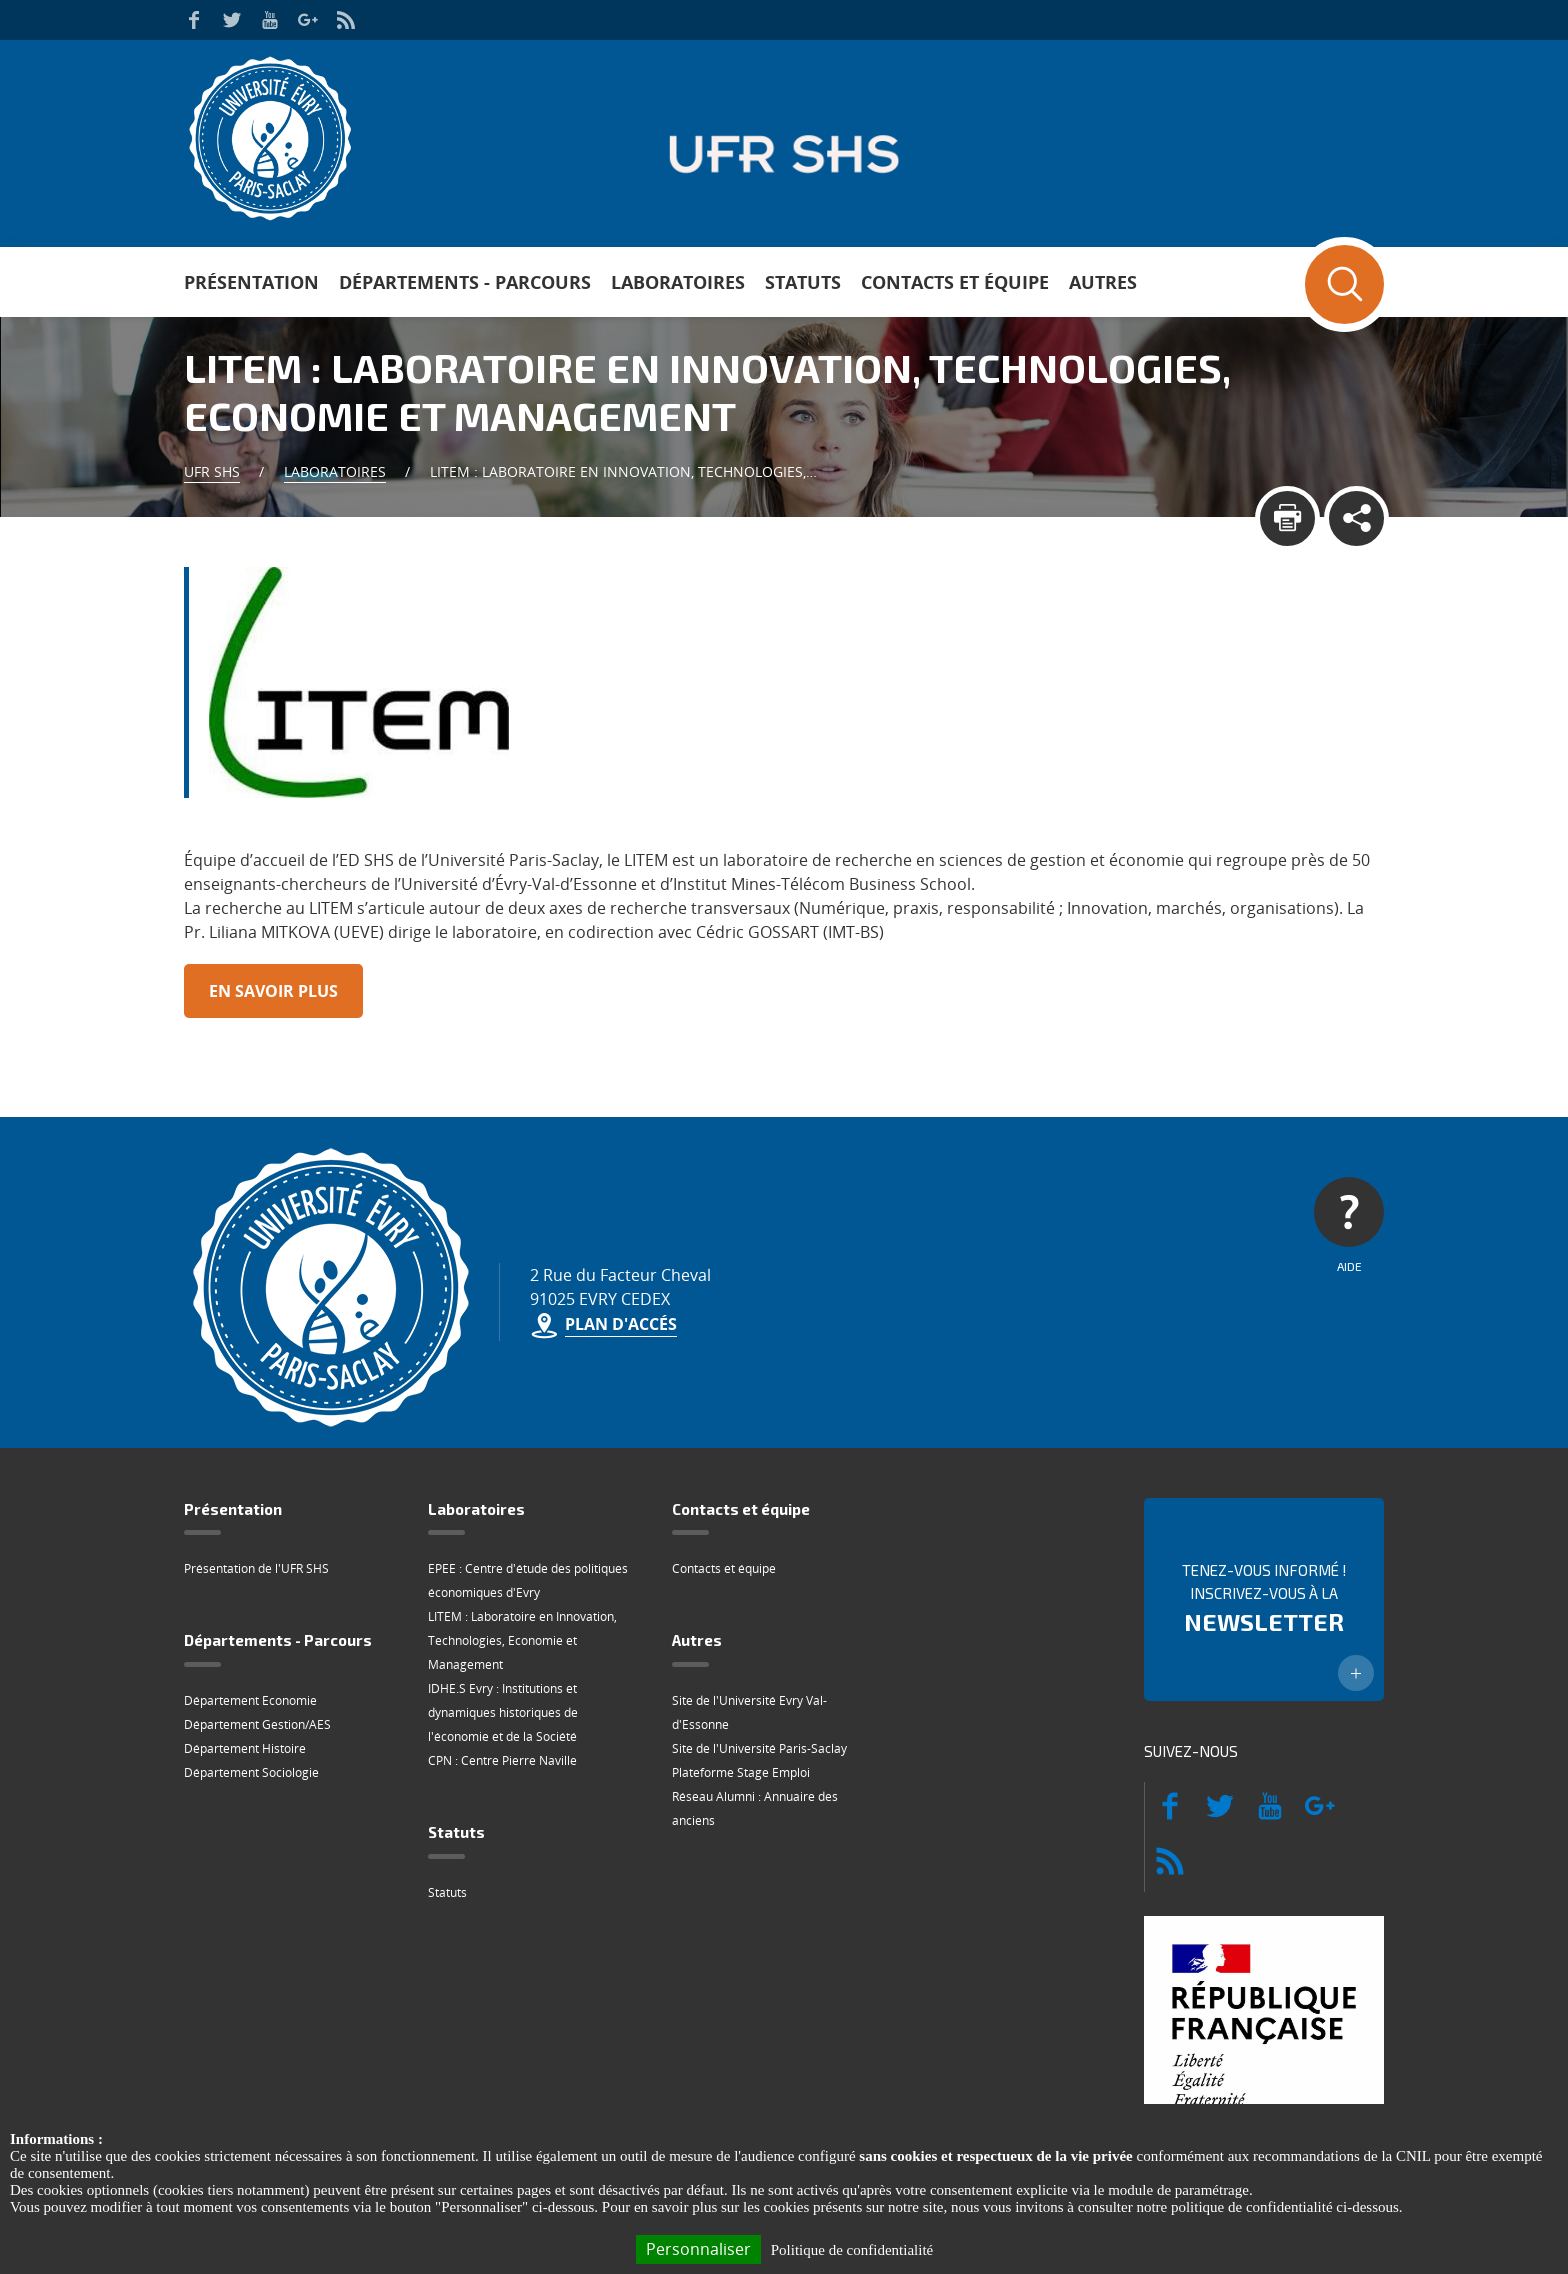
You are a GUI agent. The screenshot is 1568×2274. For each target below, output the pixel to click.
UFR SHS (212, 471)
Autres (1103, 282)
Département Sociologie (251, 1772)
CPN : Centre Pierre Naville (502, 1760)
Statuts (803, 282)
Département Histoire (245, 1748)
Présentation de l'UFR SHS (256, 1568)
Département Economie (250, 1700)
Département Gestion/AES (257, 1724)
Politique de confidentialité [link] (852, 2250)
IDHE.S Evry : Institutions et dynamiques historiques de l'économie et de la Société (503, 1712)
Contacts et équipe (955, 282)
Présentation (251, 282)
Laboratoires (678, 282)
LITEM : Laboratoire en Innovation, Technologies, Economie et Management (522, 1640)
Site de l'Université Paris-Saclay (759, 1748)
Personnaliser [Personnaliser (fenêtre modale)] (698, 2249)
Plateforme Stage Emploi (741, 1772)
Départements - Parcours (465, 282)
